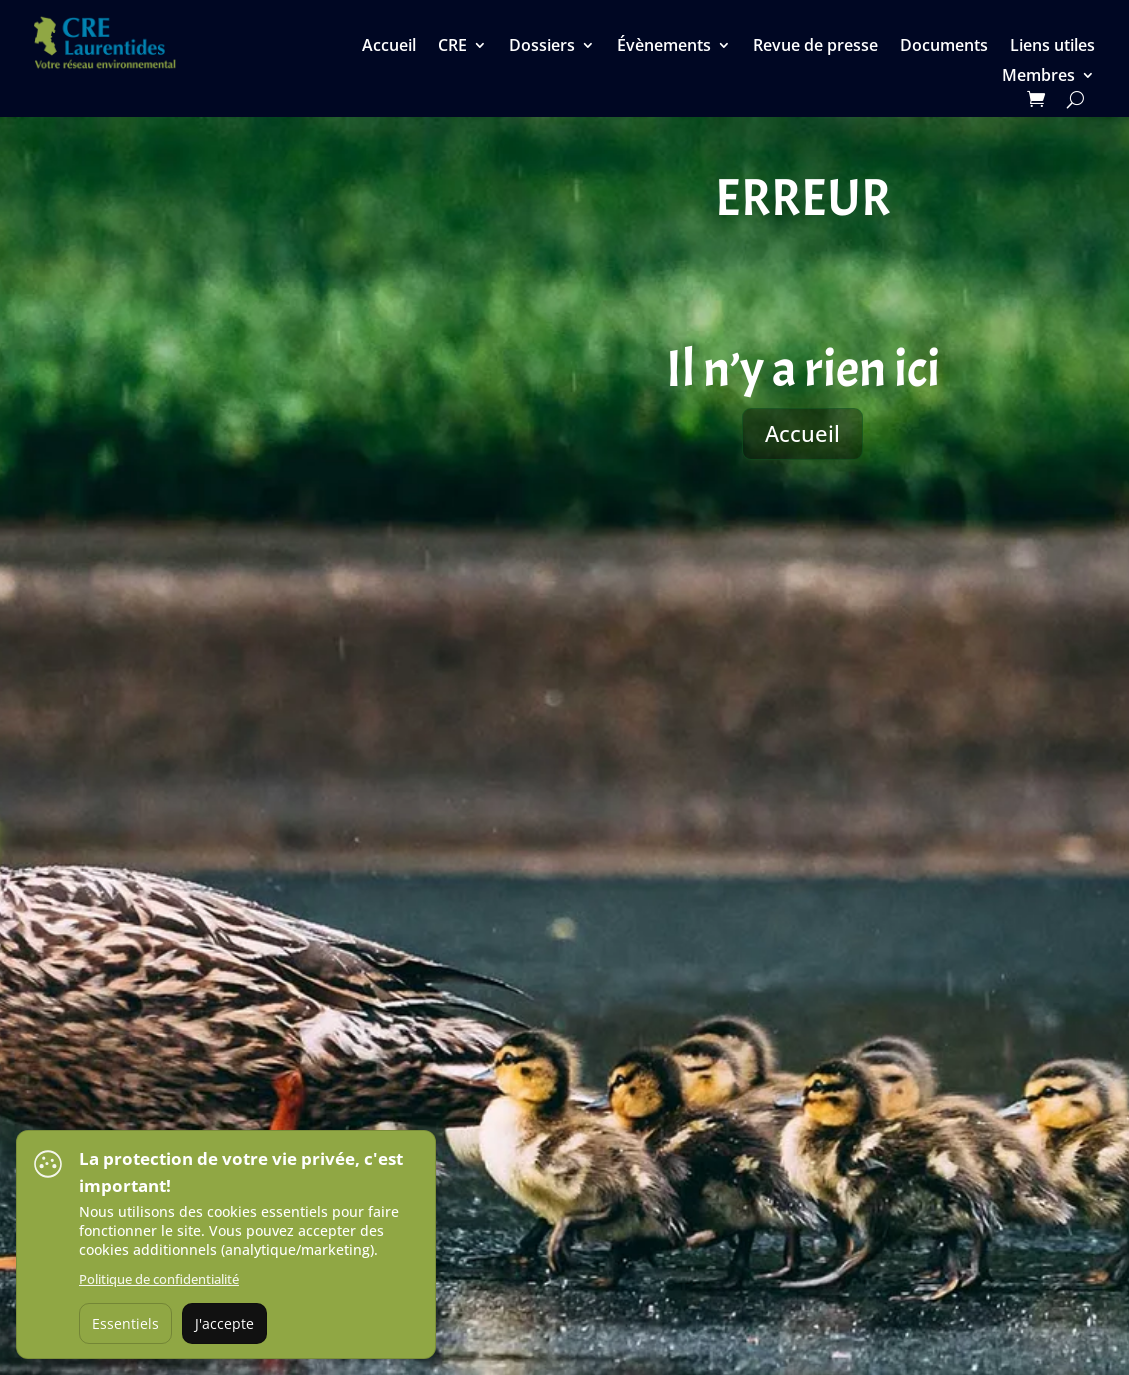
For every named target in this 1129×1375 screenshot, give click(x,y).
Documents (944, 47)
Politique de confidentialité (159, 1279)
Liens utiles (1052, 47)
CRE (452, 47)
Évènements (664, 47)
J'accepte (224, 1323)
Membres (1038, 77)
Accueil (389, 47)
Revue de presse (815, 47)
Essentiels (125, 1323)
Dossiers (542, 47)
